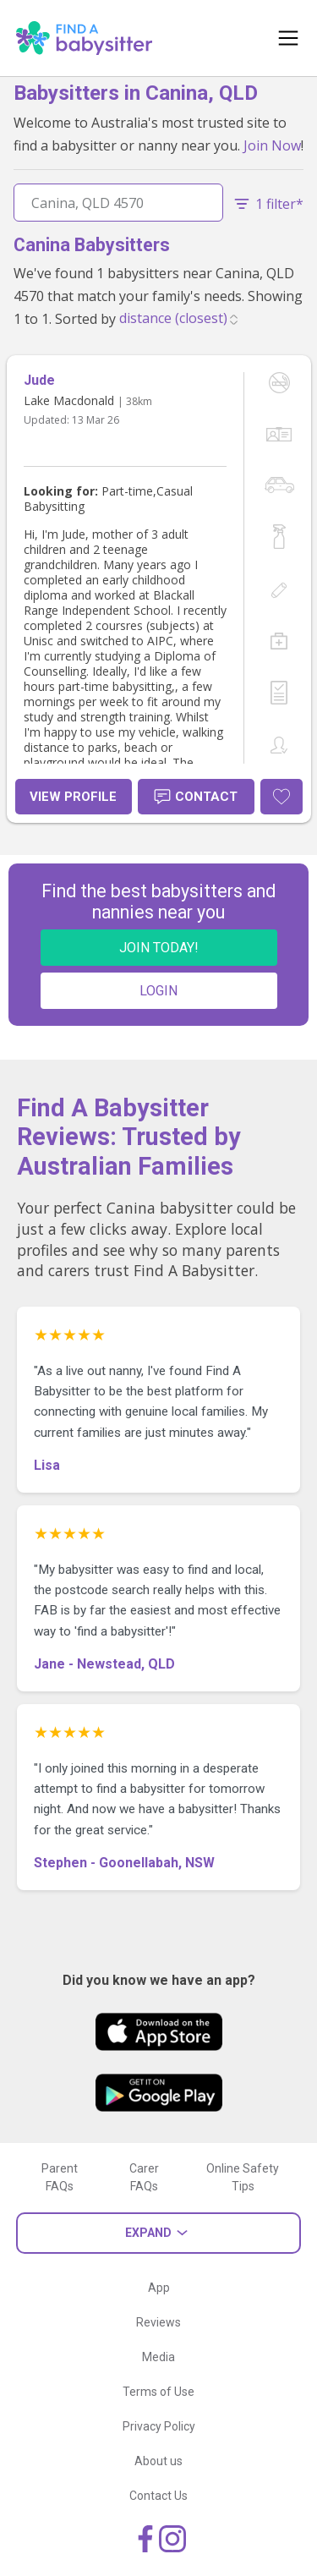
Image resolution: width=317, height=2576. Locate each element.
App (159, 2287)
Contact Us (158, 2495)
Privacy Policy (159, 2426)
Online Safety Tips (242, 2177)
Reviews (158, 2322)
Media (158, 2357)
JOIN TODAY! (159, 948)
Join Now (272, 145)
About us (158, 2461)
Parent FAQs (59, 2177)
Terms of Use (158, 2391)
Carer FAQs (144, 2177)
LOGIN (158, 991)
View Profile (73, 796)
